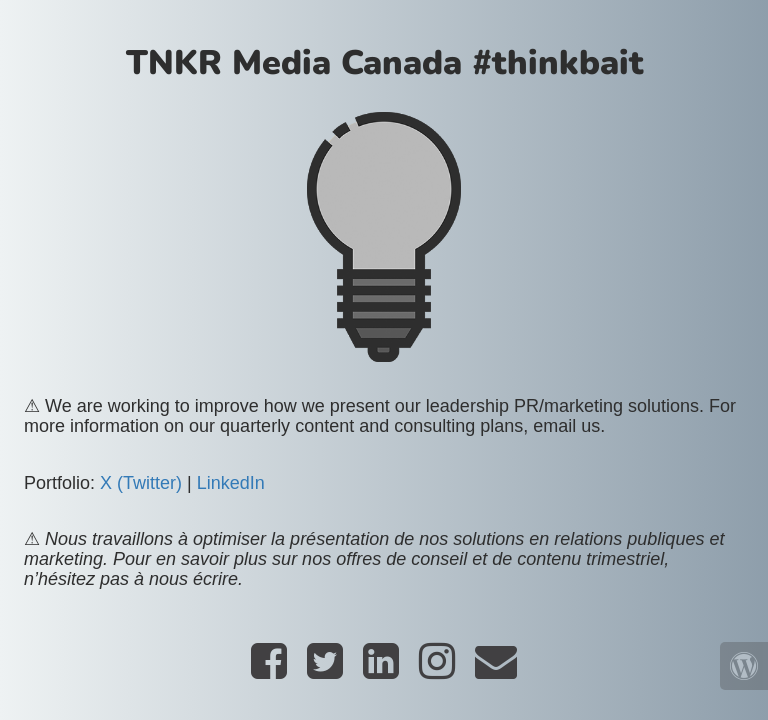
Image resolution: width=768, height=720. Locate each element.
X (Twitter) (141, 483)
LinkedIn (231, 483)
